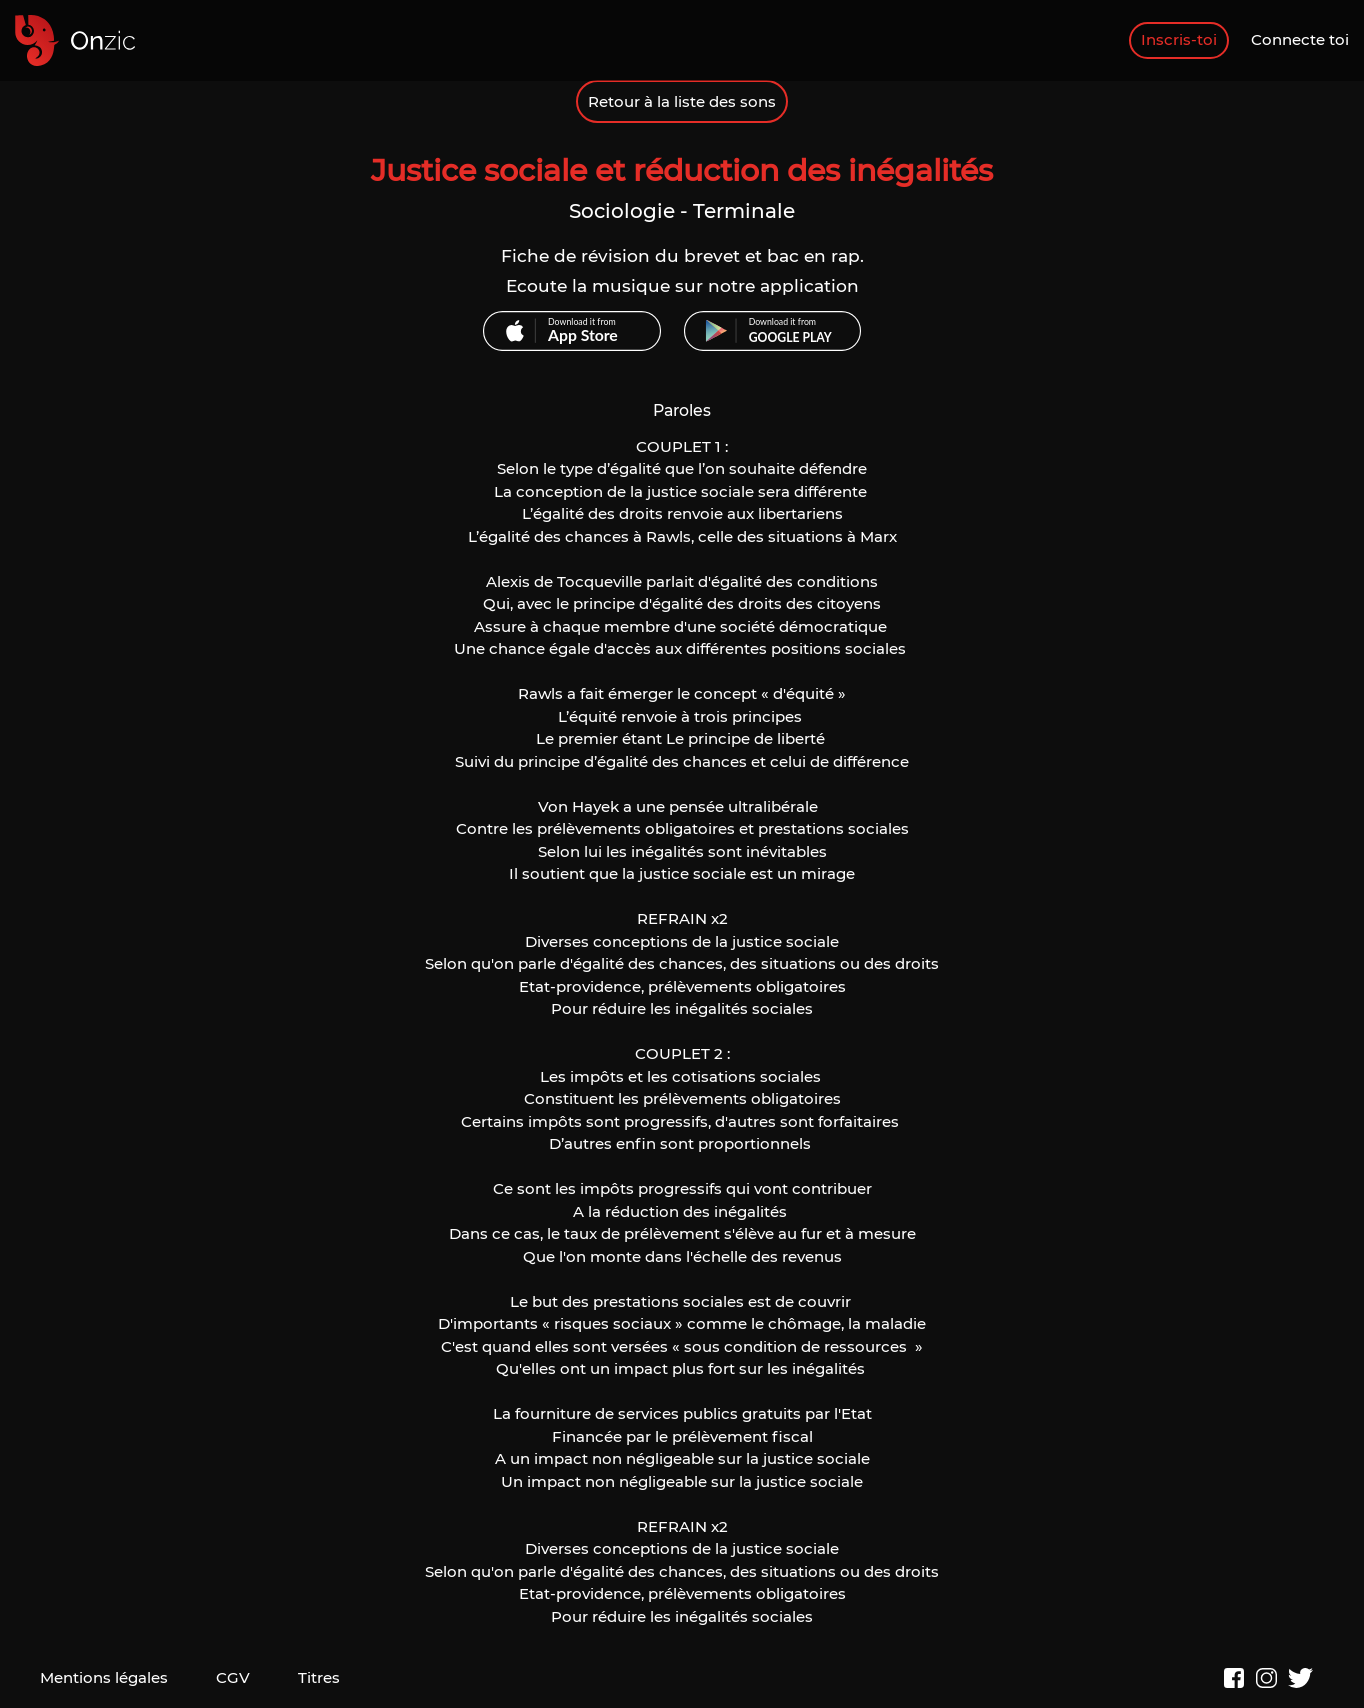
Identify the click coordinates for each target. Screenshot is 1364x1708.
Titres (319, 1677)
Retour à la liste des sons (682, 101)
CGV (233, 1677)
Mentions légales (104, 1677)
